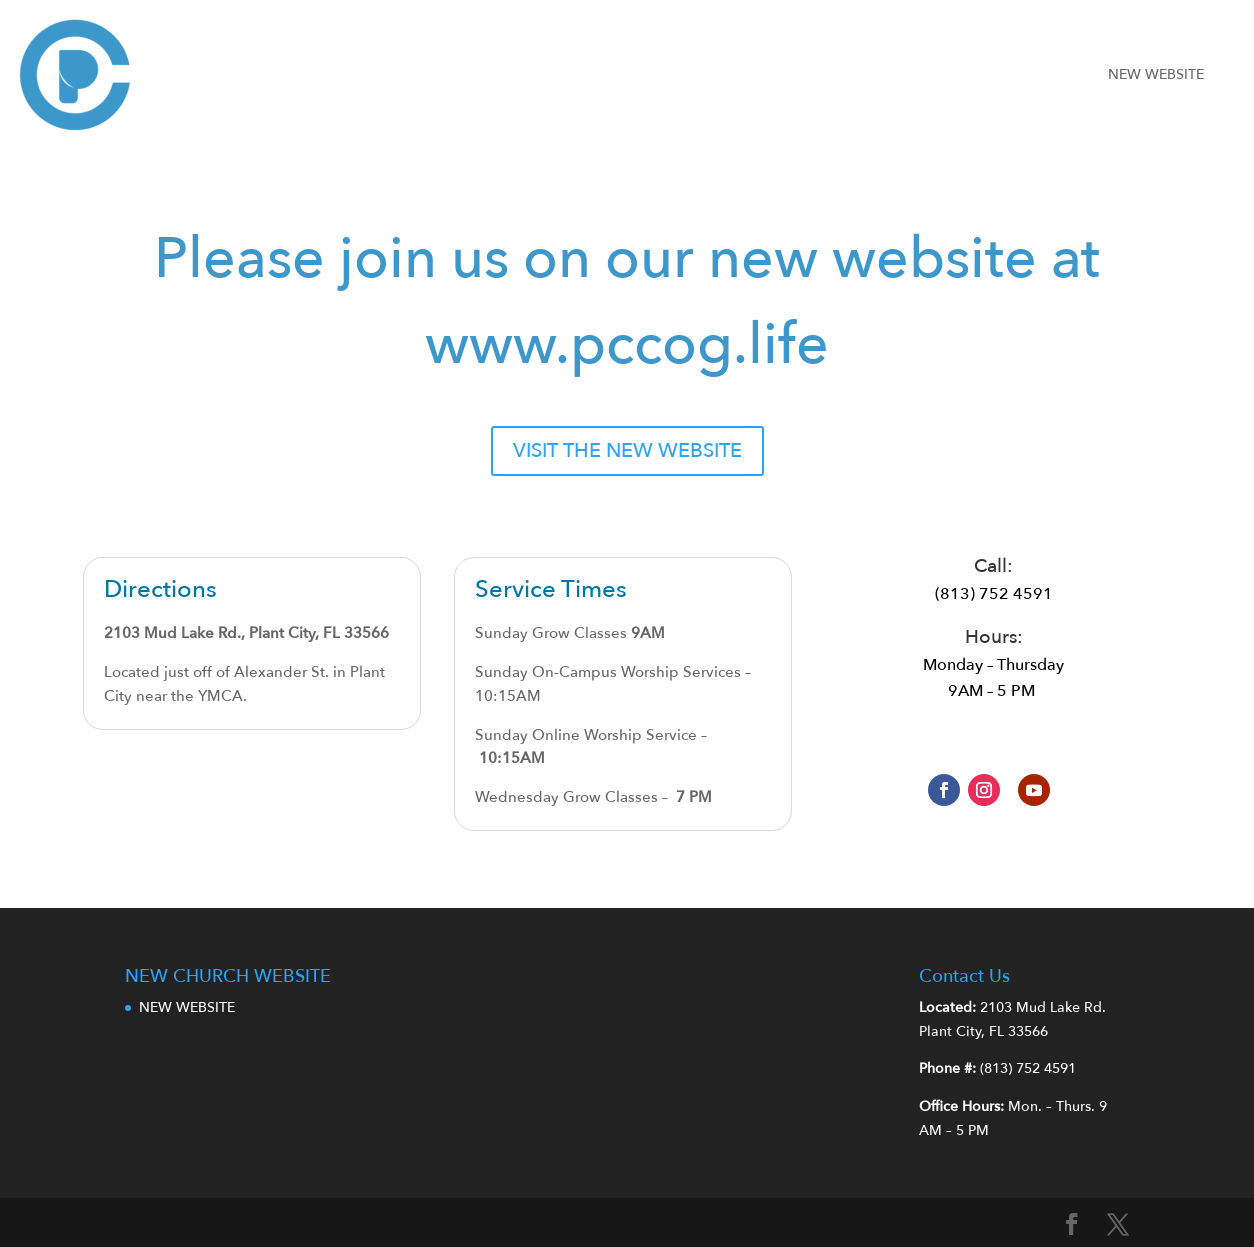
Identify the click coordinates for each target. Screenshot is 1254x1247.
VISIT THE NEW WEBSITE (627, 450)
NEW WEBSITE (1156, 74)
